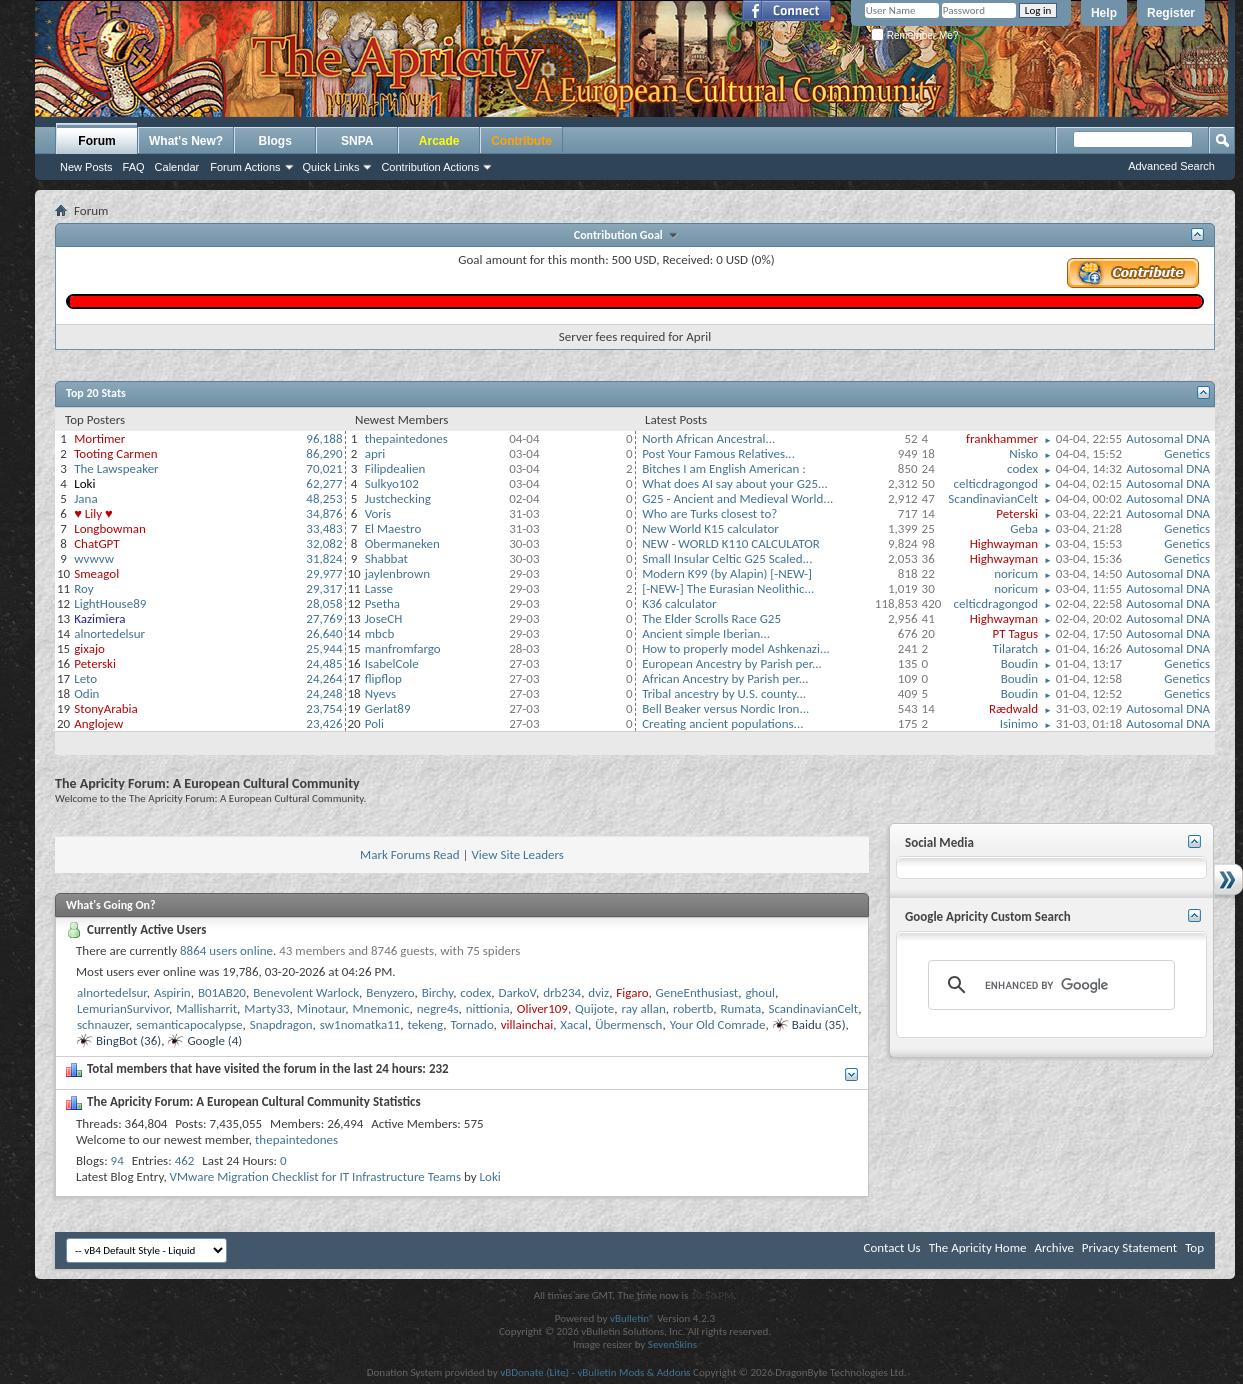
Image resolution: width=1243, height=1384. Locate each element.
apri (375, 453)
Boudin (1019, 663)
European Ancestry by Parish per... (732, 663)
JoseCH (384, 618)
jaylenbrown (397, 573)
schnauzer (103, 1024)
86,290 (324, 453)
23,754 (324, 708)
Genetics (1187, 453)
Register (1171, 13)
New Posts (86, 167)
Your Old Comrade (718, 1024)
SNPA (357, 141)
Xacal (574, 1024)
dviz (598, 992)
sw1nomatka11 (360, 1024)
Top (1194, 1247)
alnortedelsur (109, 633)
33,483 (324, 528)
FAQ (134, 167)
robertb (693, 1008)
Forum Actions (245, 167)
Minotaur (321, 1008)
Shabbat (386, 558)
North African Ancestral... (708, 438)
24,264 (324, 678)
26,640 (324, 633)
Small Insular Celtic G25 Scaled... (727, 558)
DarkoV (517, 992)
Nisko (1023, 453)
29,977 (324, 573)
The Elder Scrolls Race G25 (711, 618)
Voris (378, 513)
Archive (1053, 1247)
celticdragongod (996, 483)
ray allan (644, 1008)
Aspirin (172, 992)
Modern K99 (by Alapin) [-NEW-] (727, 573)
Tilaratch (1015, 648)
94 (117, 1160)
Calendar (177, 167)
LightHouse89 (110, 603)
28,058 (324, 603)
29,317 (324, 588)
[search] (1048, 985)
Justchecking (398, 498)
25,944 (324, 648)
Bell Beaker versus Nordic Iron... (725, 708)
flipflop (383, 678)
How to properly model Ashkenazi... (736, 648)
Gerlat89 (388, 708)
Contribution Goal (621, 235)
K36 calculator (679, 603)
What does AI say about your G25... (735, 483)
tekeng (426, 1024)
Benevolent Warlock (306, 992)
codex (1022, 468)
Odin (86, 693)
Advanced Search (1171, 166)
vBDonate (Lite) (534, 1372)
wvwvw (94, 558)
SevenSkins (672, 1344)
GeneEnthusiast (697, 992)
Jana (85, 498)
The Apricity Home (978, 1247)
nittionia (488, 1008)
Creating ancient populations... (722, 723)
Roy (83, 588)
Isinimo (1019, 723)
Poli (374, 723)
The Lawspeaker (116, 468)
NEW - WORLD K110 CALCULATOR (731, 543)
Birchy (437, 992)
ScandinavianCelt (993, 498)
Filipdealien (395, 468)
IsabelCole (392, 663)
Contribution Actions (430, 167)
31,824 (324, 558)
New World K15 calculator (710, 528)
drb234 (562, 992)
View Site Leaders (517, 854)
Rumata (740, 1008)
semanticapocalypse (189, 1024)
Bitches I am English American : (724, 468)
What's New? (186, 141)
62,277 (324, 483)
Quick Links (331, 167)
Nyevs (380, 693)
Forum (96, 141)
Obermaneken (402, 543)
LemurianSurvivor (123, 1008)
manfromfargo (403, 648)
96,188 (324, 438)
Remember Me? (914, 35)
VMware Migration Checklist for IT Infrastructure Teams (315, 1176)
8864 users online (226, 950)
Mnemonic (380, 1008)
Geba (1024, 528)
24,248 (324, 693)
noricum (1016, 573)
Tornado (471, 1024)
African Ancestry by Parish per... (725, 678)
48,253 (324, 498)
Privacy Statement (1129, 1247)
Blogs (275, 141)
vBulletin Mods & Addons (633, 1372)
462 (185, 1160)
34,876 (324, 513)
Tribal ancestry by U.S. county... (724, 693)
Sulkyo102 (392, 483)
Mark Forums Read (410, 854)
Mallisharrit (206, 1008)
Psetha (382, 603)
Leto (85, 678)
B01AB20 (222, 992)
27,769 (324, 618)
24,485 (324, 663)
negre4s (438, 1008)
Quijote (594, 1008)
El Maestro (393, 528)
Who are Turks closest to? (709, 513)
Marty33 (266, 1008)
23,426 (324, 723)
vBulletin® (632, 1318)
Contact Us (892, 1247)
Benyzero (390, 992)
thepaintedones (406, 438)
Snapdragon (281, 1024)
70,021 (324, 468)
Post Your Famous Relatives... (718, 453)
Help (1104, 13)
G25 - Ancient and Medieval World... (737, 498)
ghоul (760, 992)
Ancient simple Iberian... (706, 633)
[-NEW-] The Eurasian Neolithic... (728, 588)
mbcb (380, 633)
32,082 (324, 543)
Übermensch (628, 1024)
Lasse (379, 588)
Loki (490, 1176)
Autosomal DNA (1168, 438)
